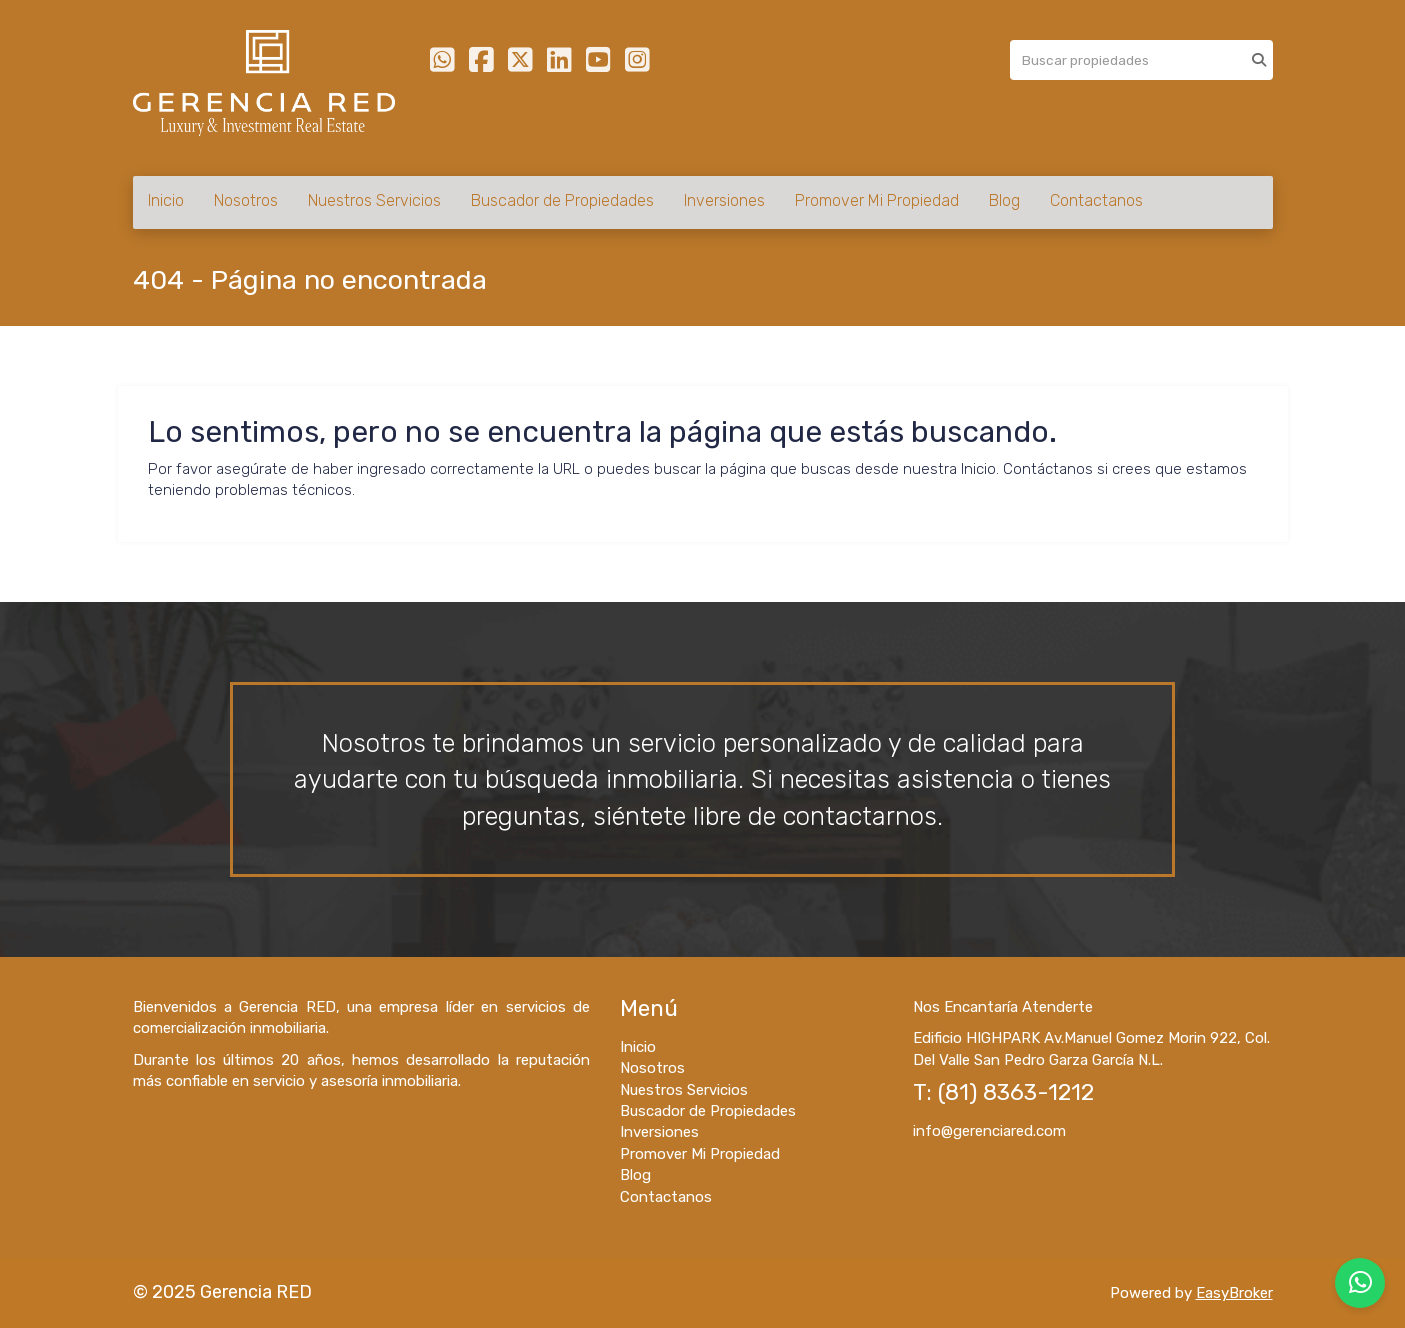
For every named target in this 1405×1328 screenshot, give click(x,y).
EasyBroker (1234, 1293)
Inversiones (724, 200)
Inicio (166, 200)
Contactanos (1096, 200)
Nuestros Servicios (374, 200)
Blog (1004, 200)
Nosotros (246, 200)
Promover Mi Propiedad (877, 200)
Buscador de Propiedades (562, 200)
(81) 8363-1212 (1016, 1092)
